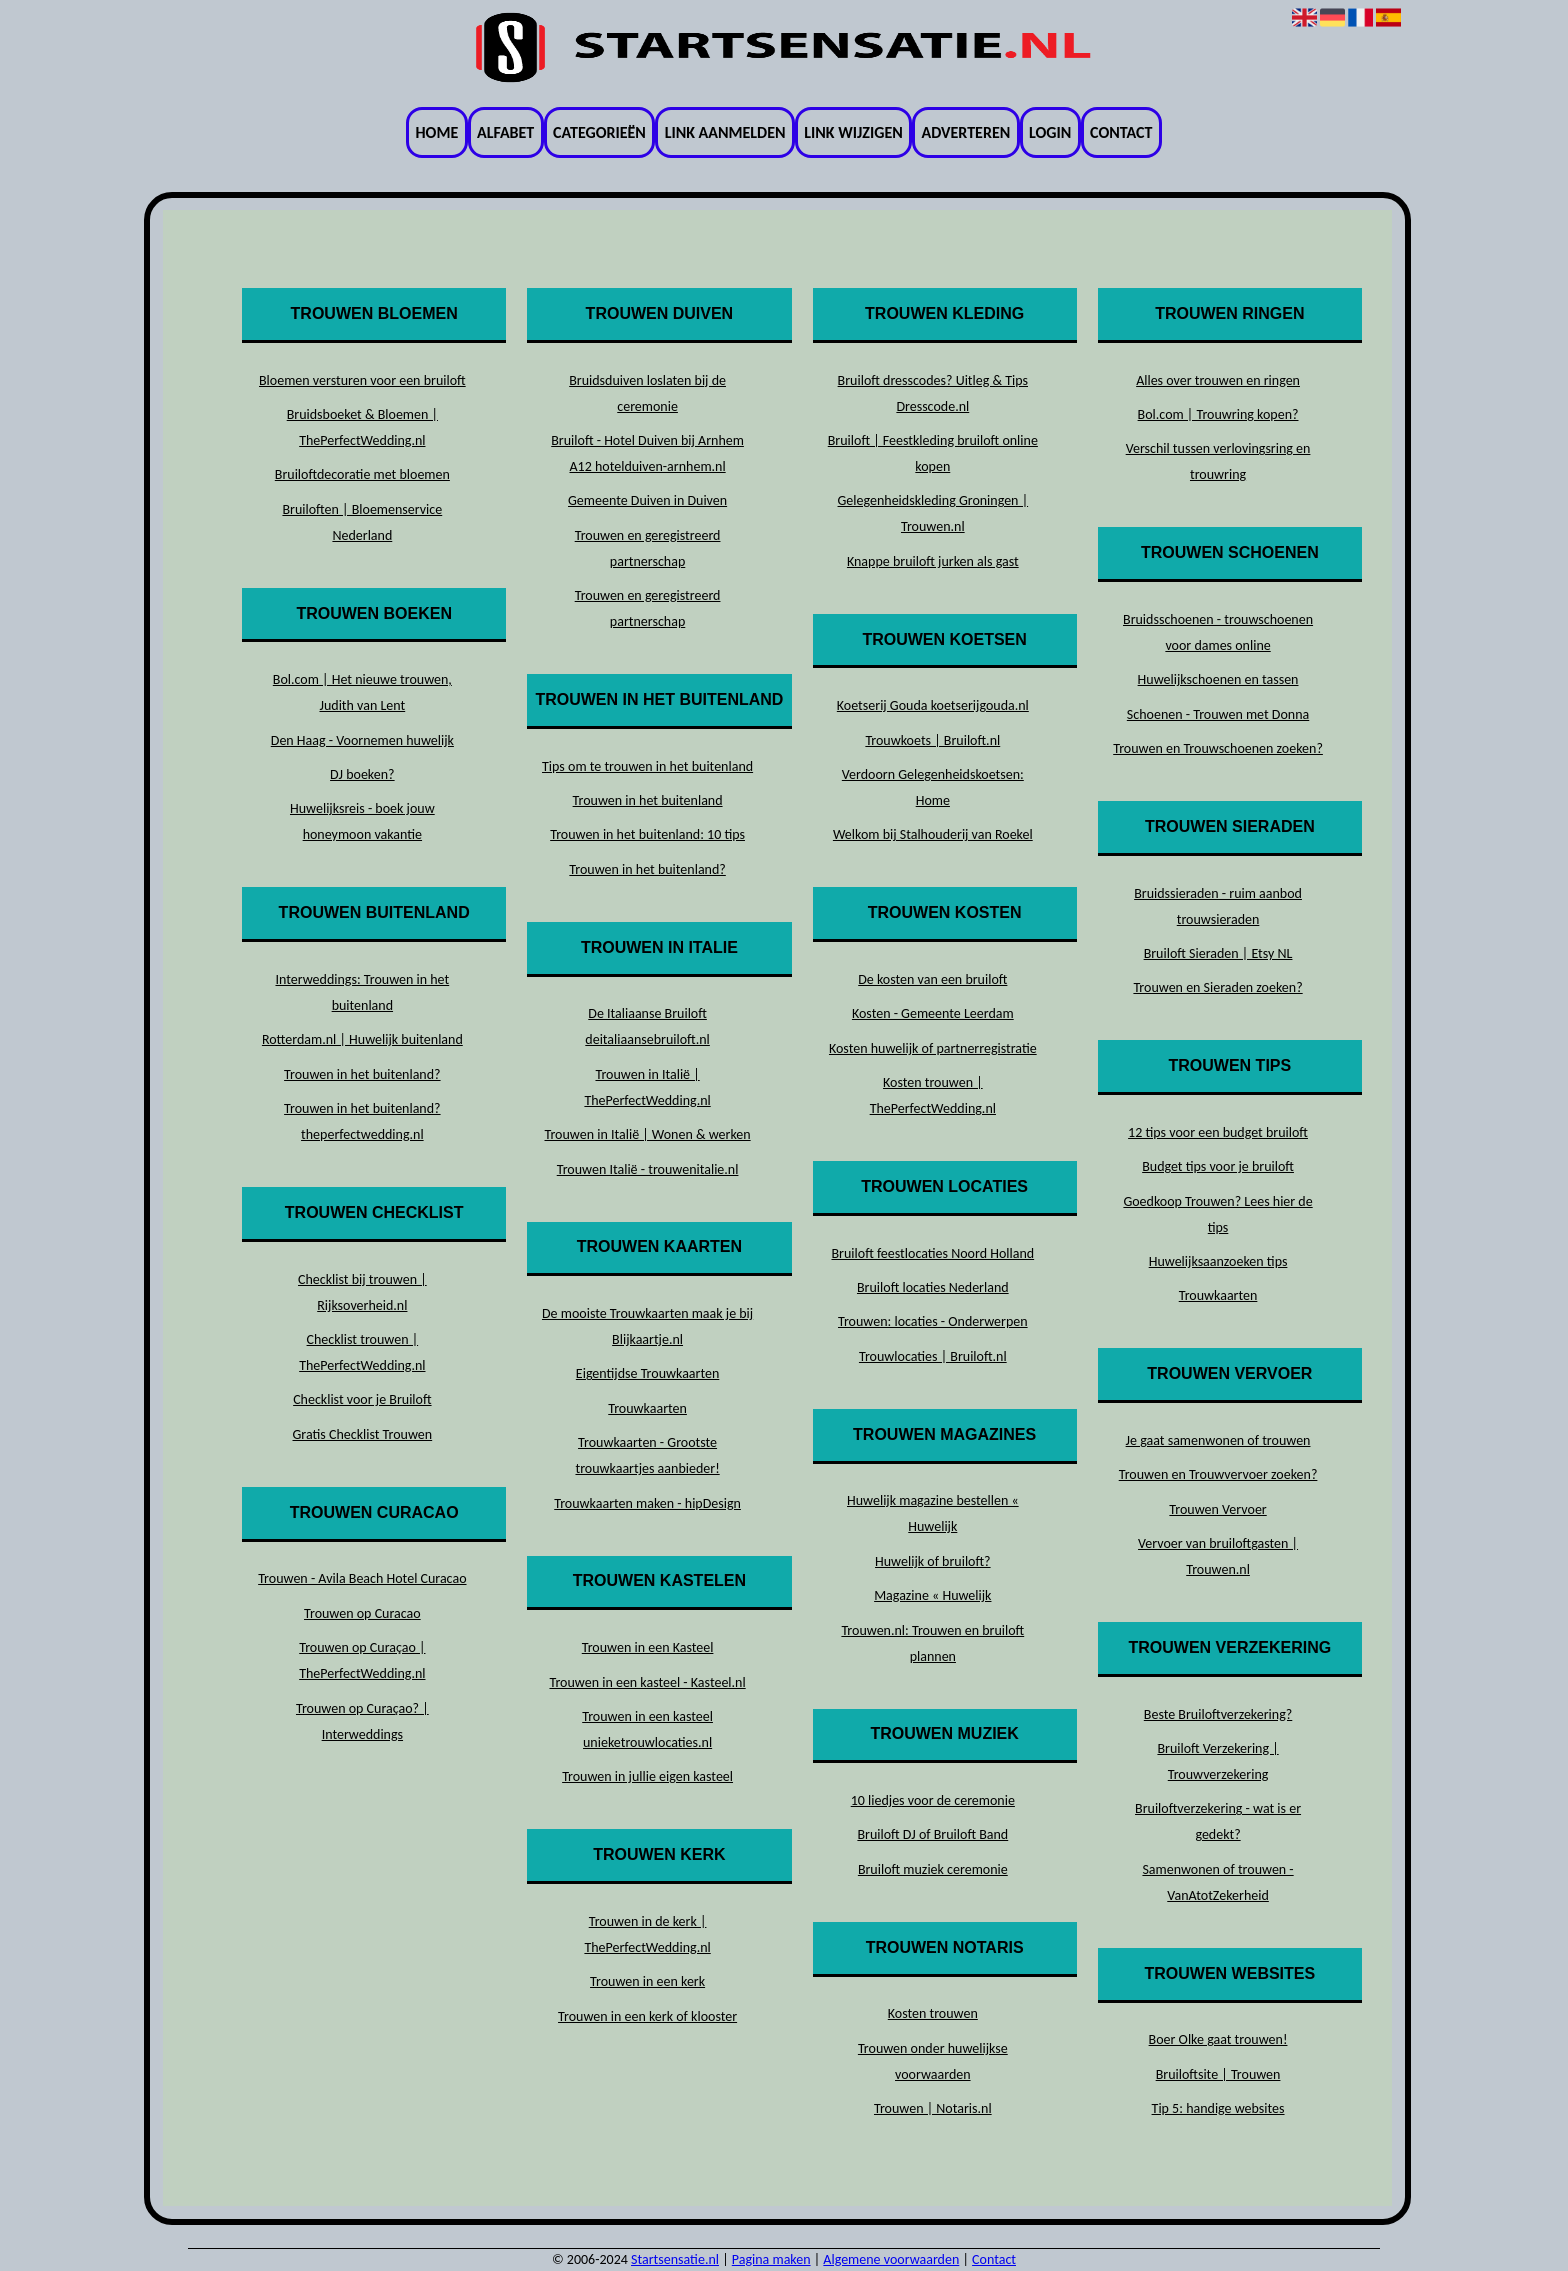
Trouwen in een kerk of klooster (647, 2016)
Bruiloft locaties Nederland (933, 1287)
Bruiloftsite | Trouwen (1218, 2074)
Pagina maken (771, 2259)
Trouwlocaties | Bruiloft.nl (933, 1356)
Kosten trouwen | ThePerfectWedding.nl (933, 1095)
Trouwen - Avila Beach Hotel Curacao (362, 1578)
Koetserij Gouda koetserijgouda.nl (933, 705)
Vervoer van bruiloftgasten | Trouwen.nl (1218, 1556)
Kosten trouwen (933, 2013)
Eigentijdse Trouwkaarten (647, 1373)
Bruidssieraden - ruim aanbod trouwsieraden (1218, 906)
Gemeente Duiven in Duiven (647, 500)
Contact (1121, 132)
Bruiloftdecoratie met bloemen (362, 474)
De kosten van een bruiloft (932, 979)
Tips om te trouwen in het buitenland (647, 766)
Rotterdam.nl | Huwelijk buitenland (362, 1039)
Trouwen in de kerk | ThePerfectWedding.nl (647, 1934)
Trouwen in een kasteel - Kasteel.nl (647, 1682)
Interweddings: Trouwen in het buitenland (362, 992)
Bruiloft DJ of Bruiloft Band (932, 1834)
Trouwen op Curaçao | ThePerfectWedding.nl (362, 1660)
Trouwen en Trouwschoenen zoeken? (1218, 748)
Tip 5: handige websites (1218, 2108)
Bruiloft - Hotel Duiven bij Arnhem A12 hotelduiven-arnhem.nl (647, 453)
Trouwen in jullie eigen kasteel (647, 1776)
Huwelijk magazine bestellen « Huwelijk (933, 1513)
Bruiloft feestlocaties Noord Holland (932, 1253)
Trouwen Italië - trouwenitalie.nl (648, 1169)
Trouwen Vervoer (1217, 1509)
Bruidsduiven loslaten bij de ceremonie (647, 393)
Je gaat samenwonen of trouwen (1218, 1440)
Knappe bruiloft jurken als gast (933, 561)
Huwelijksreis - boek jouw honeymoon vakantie (362, 821)
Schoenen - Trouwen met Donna (1218, 714)
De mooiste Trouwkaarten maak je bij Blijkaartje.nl (647, 1326)
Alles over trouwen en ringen (1218, 380)
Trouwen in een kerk (647, 1981)
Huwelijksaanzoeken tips (1218, 1261)
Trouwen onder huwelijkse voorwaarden (933, 2061)
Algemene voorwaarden (891, 2259)
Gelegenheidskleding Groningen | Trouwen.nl (933, 513)
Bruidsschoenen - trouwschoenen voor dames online (1218, 632)
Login (1050, 132)
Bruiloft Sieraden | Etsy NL (1218, 953)
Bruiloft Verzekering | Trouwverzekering (1217, 1761)
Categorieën (599, 132)
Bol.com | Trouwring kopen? (1218, 414)
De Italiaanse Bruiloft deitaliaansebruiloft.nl (647, 1026)
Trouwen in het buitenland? (362, 1074)
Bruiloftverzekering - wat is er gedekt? (1218, 1821)
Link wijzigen (853, 132)
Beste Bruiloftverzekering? (1218, 1714)
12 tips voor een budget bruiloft (1218, 1132)
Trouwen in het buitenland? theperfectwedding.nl (362, 1121)
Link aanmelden (725, 132)
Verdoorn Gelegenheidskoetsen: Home (933, 787)
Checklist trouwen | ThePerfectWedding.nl (362, 1352)
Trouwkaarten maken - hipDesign (647, 1503)
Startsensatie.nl (675, 2259)
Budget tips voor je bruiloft (1218, 1166)
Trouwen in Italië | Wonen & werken (648, 1134)
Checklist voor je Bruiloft (362, 1399)
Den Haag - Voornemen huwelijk (362, 740)
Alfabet (505, 132)
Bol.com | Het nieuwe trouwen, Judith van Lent (362, 692)
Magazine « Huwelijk (932, 1595)
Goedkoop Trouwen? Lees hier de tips (1217, 1214)
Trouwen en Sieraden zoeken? (1217, 987)
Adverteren (966, 132)
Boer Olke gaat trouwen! (1218, 2039)
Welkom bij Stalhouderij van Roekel (933, 834)
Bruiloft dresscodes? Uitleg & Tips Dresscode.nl (933, 393)
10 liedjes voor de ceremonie (933, 1800)
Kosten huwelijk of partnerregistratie (933, 1048)
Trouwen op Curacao (362, 1613)
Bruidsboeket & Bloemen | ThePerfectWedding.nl (362, 427)
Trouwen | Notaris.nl (933, 2108)
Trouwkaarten (647, 1408)
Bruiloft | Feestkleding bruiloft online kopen (933, 453)
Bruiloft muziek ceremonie (933, 1869)
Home (437, 132)
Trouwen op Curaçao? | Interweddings (362, 1721)
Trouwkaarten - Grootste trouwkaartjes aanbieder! (647, 1455)
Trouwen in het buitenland (648, 800)
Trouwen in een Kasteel (648, 1647)
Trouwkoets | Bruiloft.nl (932, 740)
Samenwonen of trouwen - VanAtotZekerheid (1217, 1882)
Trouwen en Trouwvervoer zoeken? (1218, 1474)
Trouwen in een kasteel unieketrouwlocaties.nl (647, 1729)
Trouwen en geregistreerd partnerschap (648, 548)
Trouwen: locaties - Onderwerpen (933, 1321)
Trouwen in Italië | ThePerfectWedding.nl (647, 1087)
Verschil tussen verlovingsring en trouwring (1218, 461)
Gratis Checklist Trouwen (363, 1434)
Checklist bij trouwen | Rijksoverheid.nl (362, 1292)
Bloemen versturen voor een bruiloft (362, 380)
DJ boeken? (362, 774)
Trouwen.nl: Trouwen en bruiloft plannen (932, 1643)
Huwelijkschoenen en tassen (1218, 679)
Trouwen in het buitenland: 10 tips (647, 834)
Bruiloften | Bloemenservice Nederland (362, 522)
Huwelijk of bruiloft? (933, 1561)
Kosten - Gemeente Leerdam (933, 1013)
